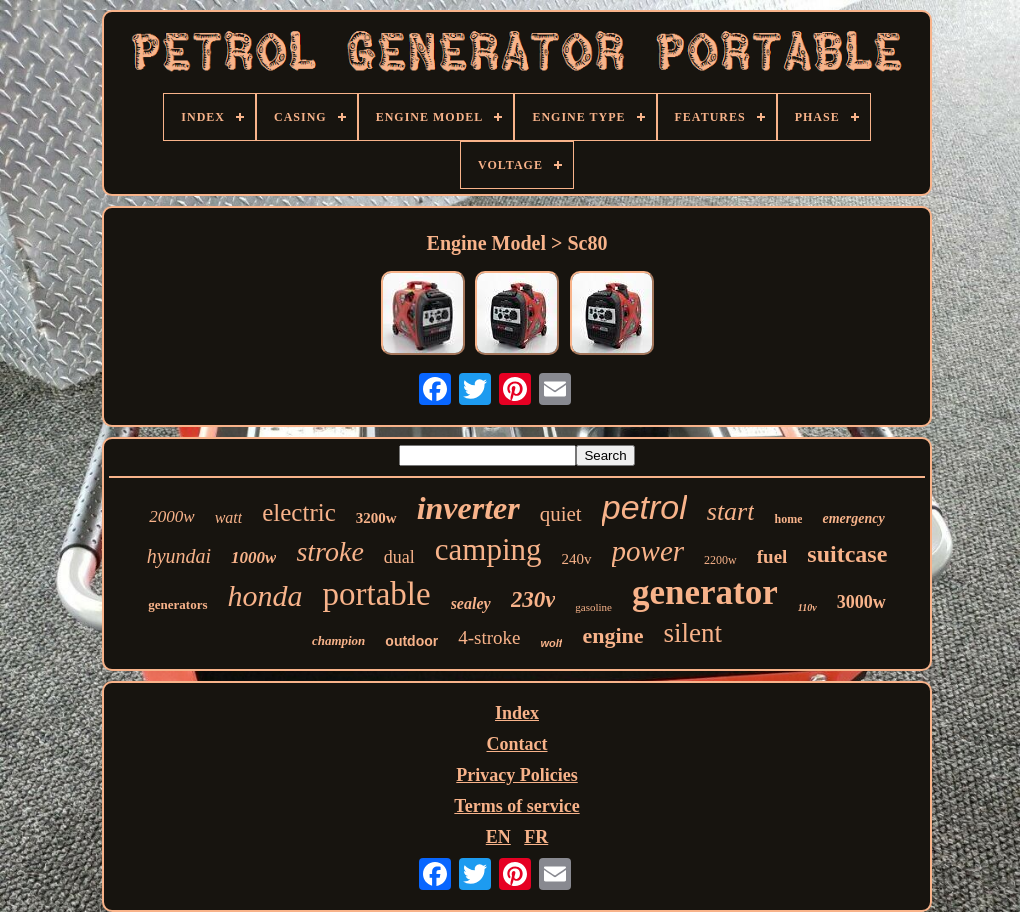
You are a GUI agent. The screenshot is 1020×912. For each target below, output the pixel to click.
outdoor (411, 641)
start (731, 511)
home (788, 519)
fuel (772, 556)
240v (577, 559)
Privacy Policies (516, 775)
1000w (253, 557)
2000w (171, 516)
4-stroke (489, 637)
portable (377, 594)
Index (517, 713)
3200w (376, 518)
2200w (720, 560)
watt (229, 517)
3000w (861, 602)
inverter (468, 508)
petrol (644, 507)
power (648, 551)
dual (399, 557)
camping (488, 549)
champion (338, 640)
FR (536, 837)
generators (177, 604)
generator (705, 592)
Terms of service (516, 806)
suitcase (847, 554)
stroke (329, 551)
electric (299, 512)
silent (693, 633)
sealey (471, 603)
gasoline (593, 607)
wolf (551, 643)
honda (265, 595)
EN (498, 837)
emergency (853, 518)
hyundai (179, 556)
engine (612, 635)
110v (807, 607)
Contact (517, 744)
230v (533, 599)
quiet (561, 514)
